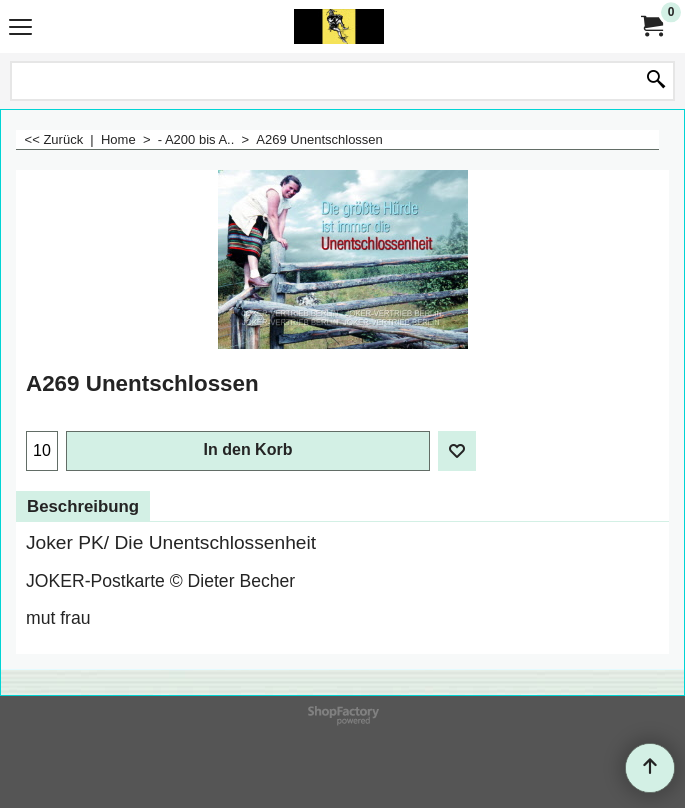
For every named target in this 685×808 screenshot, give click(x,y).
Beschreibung (83, 506)
